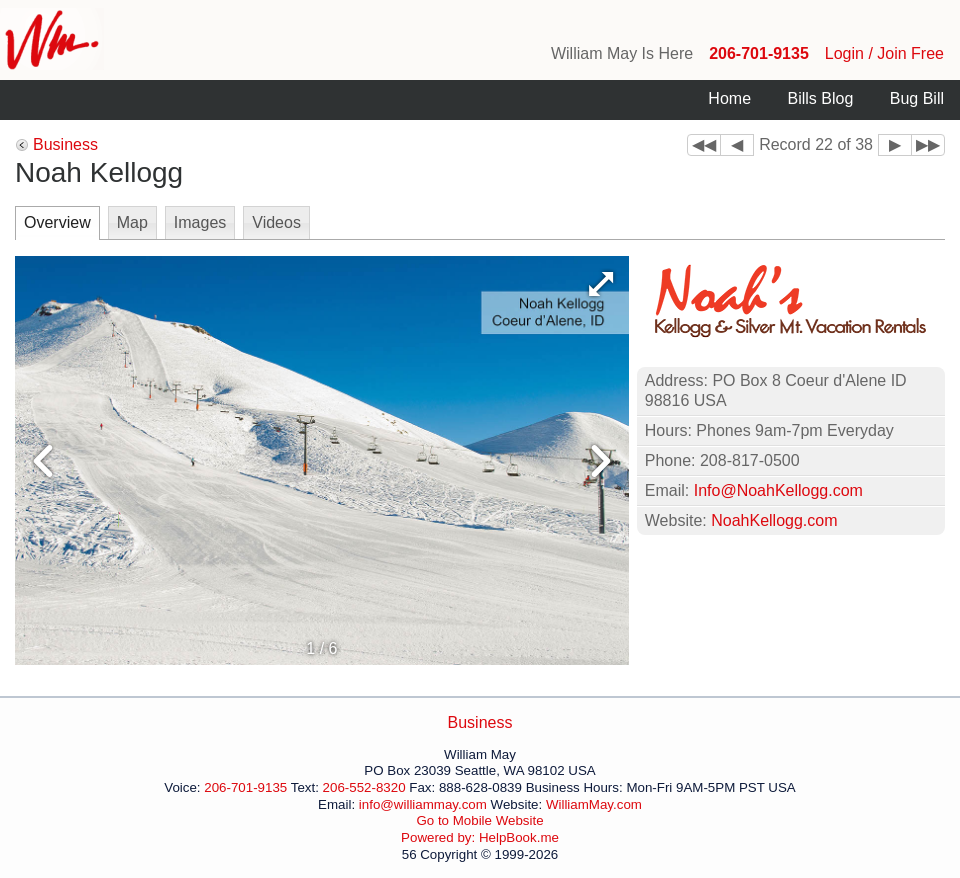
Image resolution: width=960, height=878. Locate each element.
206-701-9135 (759, 53)
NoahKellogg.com (774, 520)
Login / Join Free (884, 53)
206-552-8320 (364, 787)
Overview (57, 222)
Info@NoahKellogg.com (778, 490)
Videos (276, 222)
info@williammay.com (423, 804)
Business (65, 144)
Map (132, 222)
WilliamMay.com (594, 804)
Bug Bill (917, 98)
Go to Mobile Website (479, 820)
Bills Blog (820, 98)
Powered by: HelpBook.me (480, 837)
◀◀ (704, 144)
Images (200, 222)
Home (729, 98)
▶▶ (928, 144)
